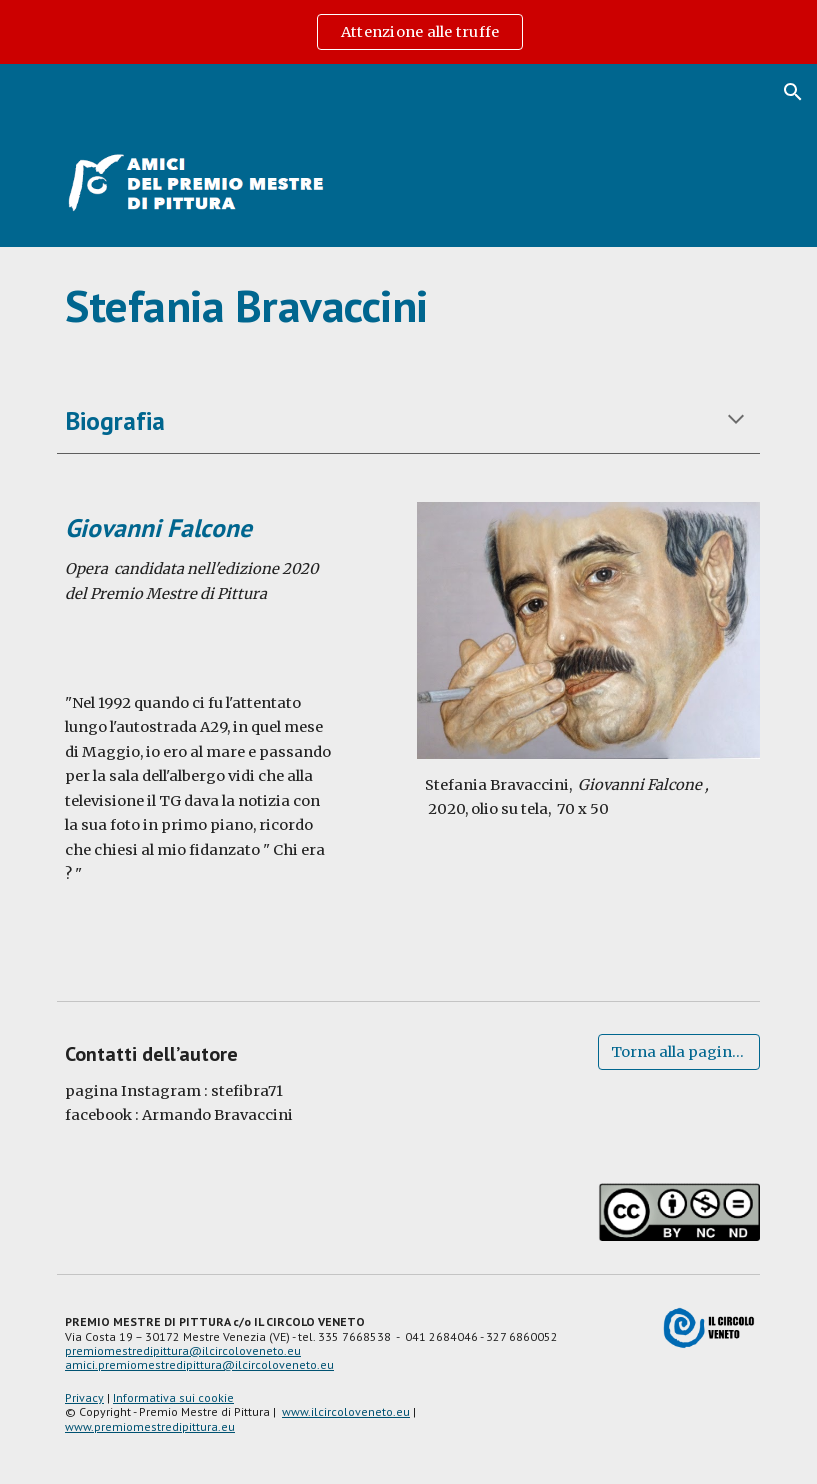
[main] (408, 306)
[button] (793, 92)
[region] (408, 32)
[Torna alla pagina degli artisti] (679, 1051)
